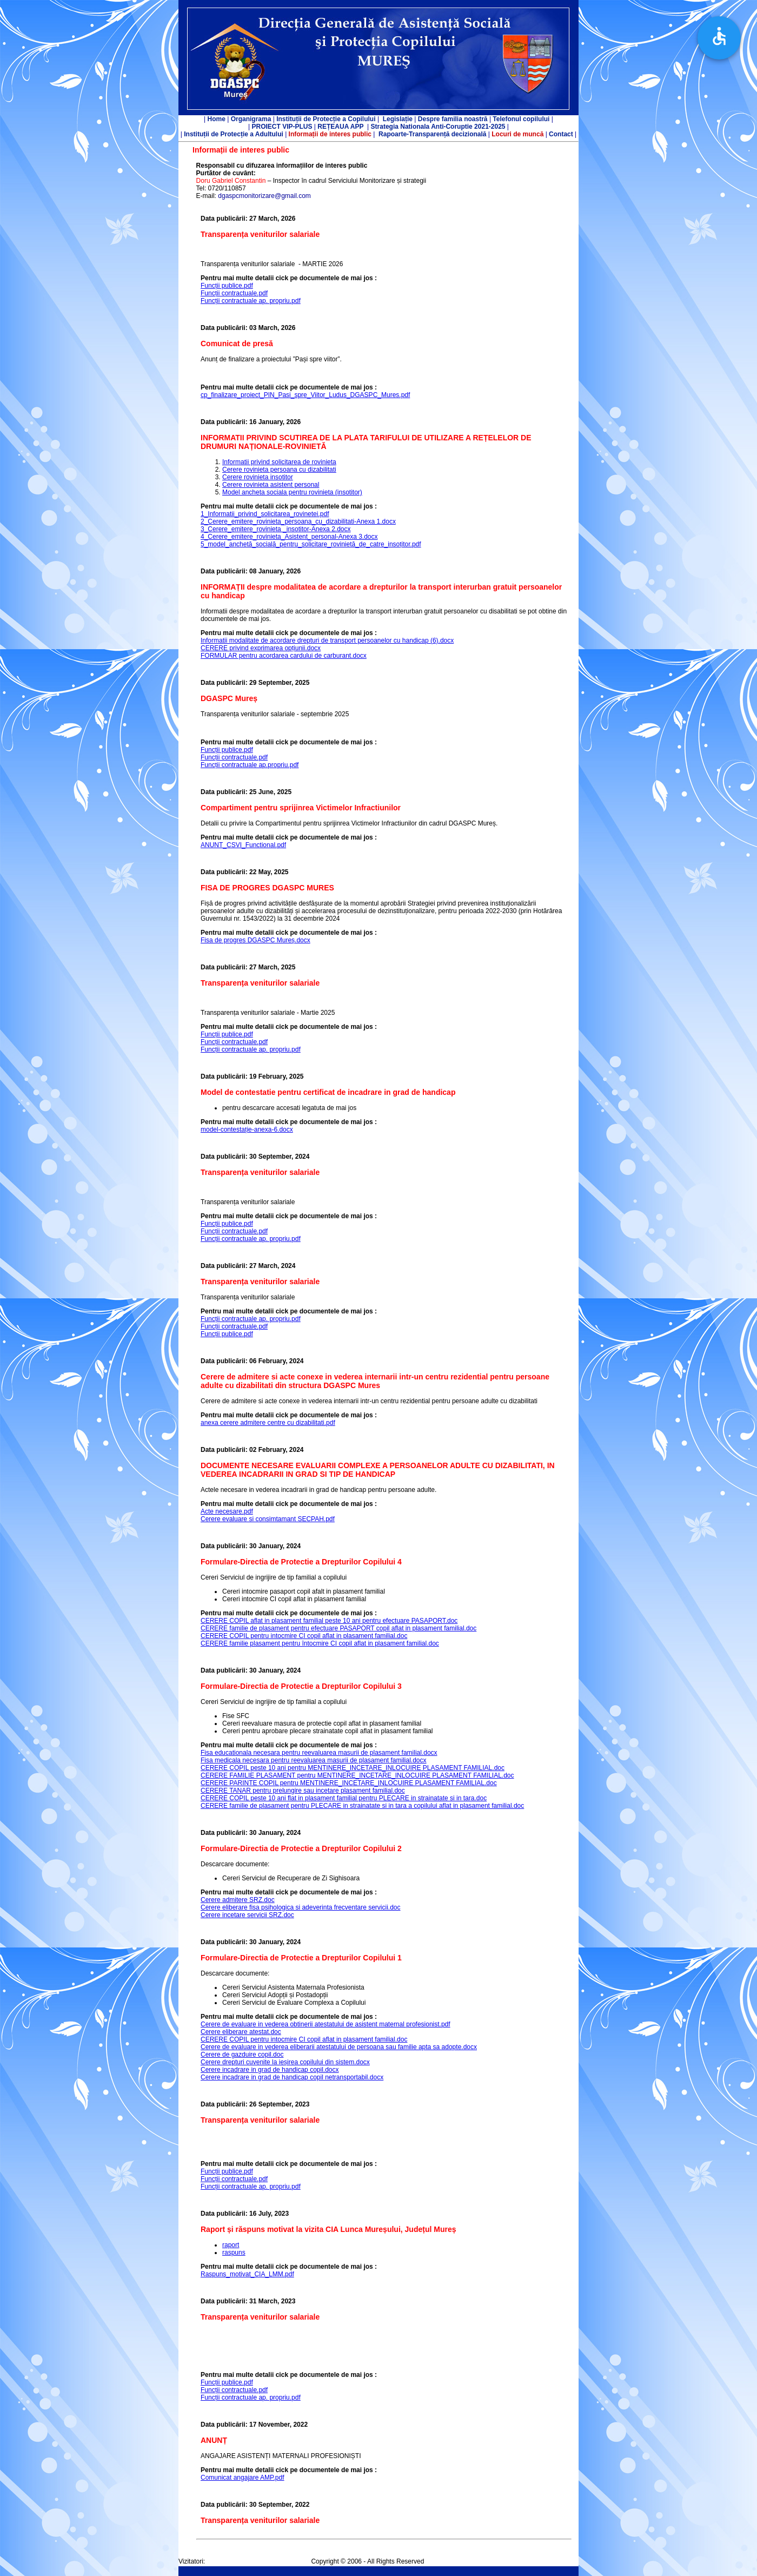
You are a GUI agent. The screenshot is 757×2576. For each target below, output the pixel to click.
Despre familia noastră (453, 119)
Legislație (398, 119)
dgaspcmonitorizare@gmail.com (264, 196)
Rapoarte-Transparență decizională (432, 134)
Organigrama (251, 119)
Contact (560, 134)
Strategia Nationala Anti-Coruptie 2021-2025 (438, 126)
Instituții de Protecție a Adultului (233, 134)
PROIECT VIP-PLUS (281, 126)
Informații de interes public (330, 134)
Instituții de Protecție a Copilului (325, 119)
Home (216, 119)
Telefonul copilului (521, 119)
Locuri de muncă (517, 134)
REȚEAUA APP (340, 126)
